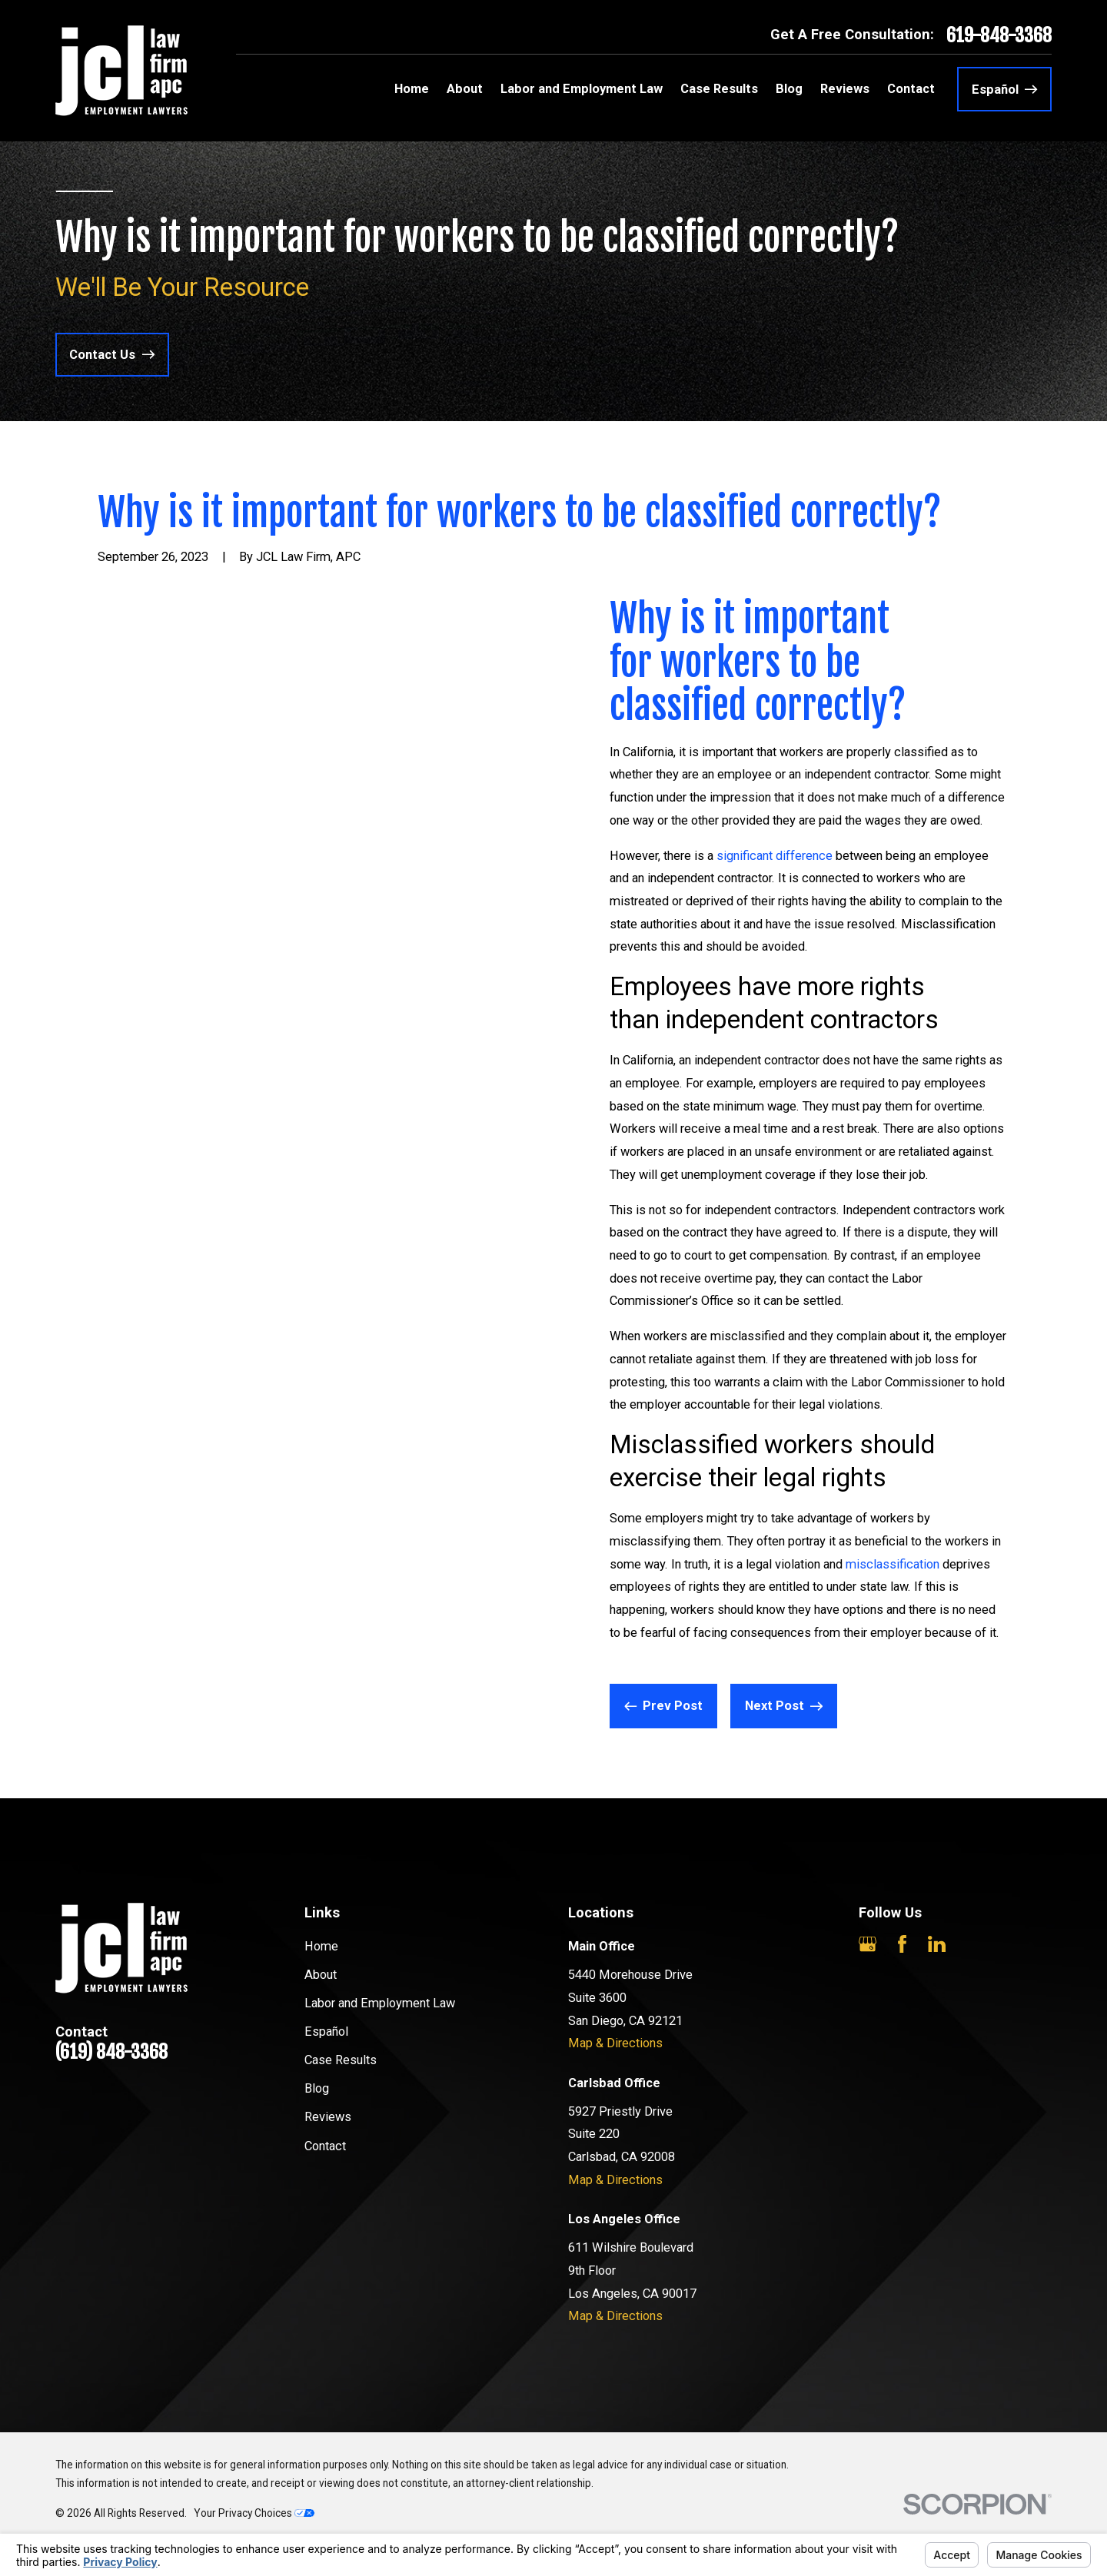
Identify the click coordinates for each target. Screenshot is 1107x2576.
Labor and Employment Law (379, 2003)
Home (321, 1946)
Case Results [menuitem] (719, 88)
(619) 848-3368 (111, 2052)
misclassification (892, 1564)
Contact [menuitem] (911, 88)
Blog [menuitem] (789, 88)
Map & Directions (615, 2043)
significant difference (774, 855)
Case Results (340, 2060)
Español (326, 2031)
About (320, 1974)
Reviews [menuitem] (844, 88)
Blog (316, 2088)
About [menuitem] (465, 88)
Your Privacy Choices (254, 2513)
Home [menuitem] (411, 88)
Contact (325, 2146)
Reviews (327, 2117)
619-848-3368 (999, 35)
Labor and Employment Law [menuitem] (581, 88)
